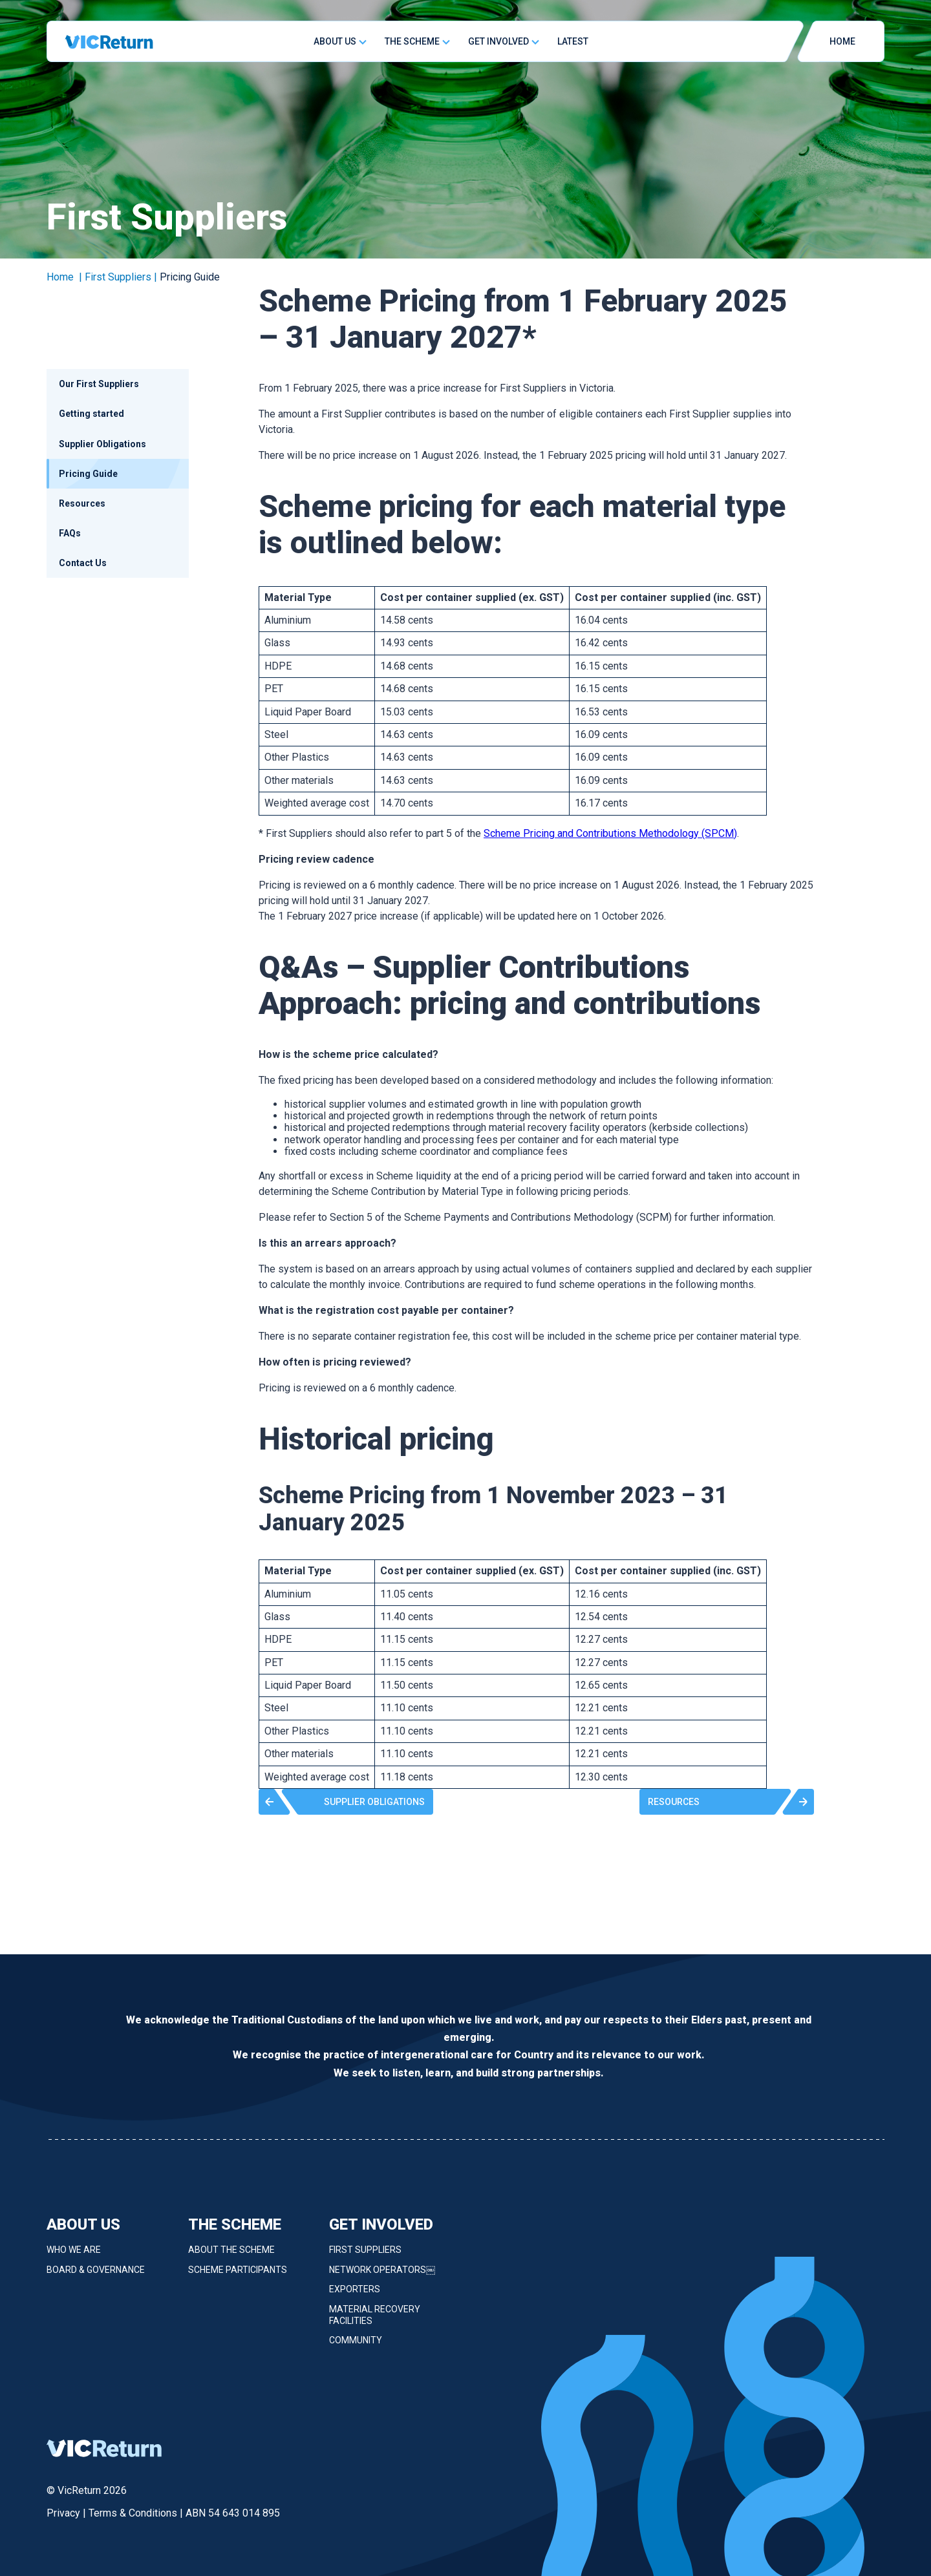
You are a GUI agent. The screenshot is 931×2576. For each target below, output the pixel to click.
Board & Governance (96, 2277)
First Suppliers (365, 2258)
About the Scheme (231, 2258)
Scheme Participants (237, 2277)
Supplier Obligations (102, 444)
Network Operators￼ (382, 2277)
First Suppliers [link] (118, 277)
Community (355, 2348)
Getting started (91, 413)
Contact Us (83, 563)
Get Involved (498, 41)
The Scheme (412, 41)
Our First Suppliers (99, 384)
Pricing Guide (88, 474)
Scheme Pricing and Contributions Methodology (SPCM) (610, 833)
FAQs (70, 533)
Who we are (74, 2258)
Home (60, 277)
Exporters (354, 2297)
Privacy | (68, 2513)
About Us (335, 41)
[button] (346, 1802)
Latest (572, 41)
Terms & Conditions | (137, 2513)
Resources (82, 503)
